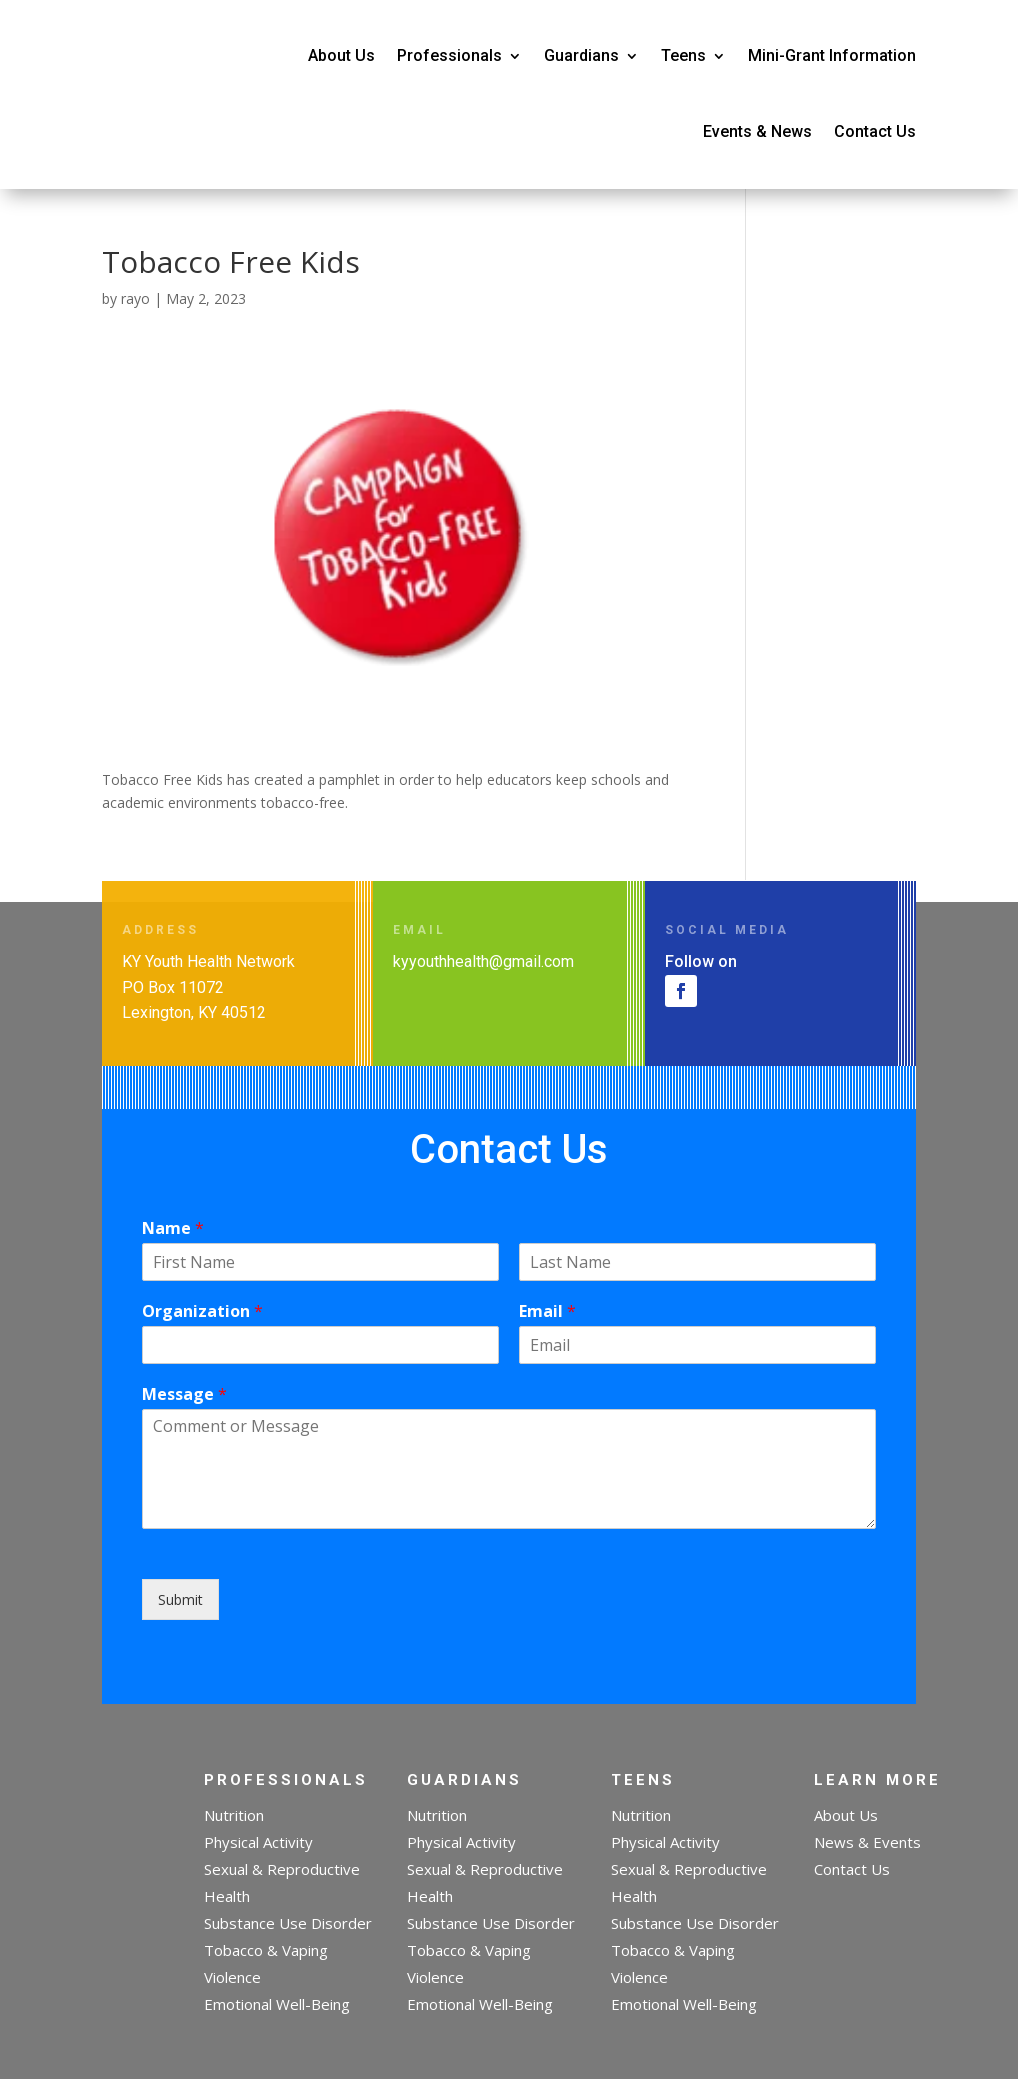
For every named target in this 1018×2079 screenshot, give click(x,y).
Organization (202, 1311)
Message (184, 1394)
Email (547, 1311)
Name (173, 1228)
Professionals (449, 55)
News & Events (867, 1842)
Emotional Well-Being (277, 2004)
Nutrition (234, 1815)
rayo (135, 298)
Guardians (581, 55)
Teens (683, 55)
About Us (341, 55)
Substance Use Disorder (288, 1923)
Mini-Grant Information (832, 55)
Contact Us (875, 131)
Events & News (757, 131)
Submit (180, 1599)
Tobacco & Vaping (266, 1950)
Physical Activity (258, 1842)
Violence (232, 1977)
